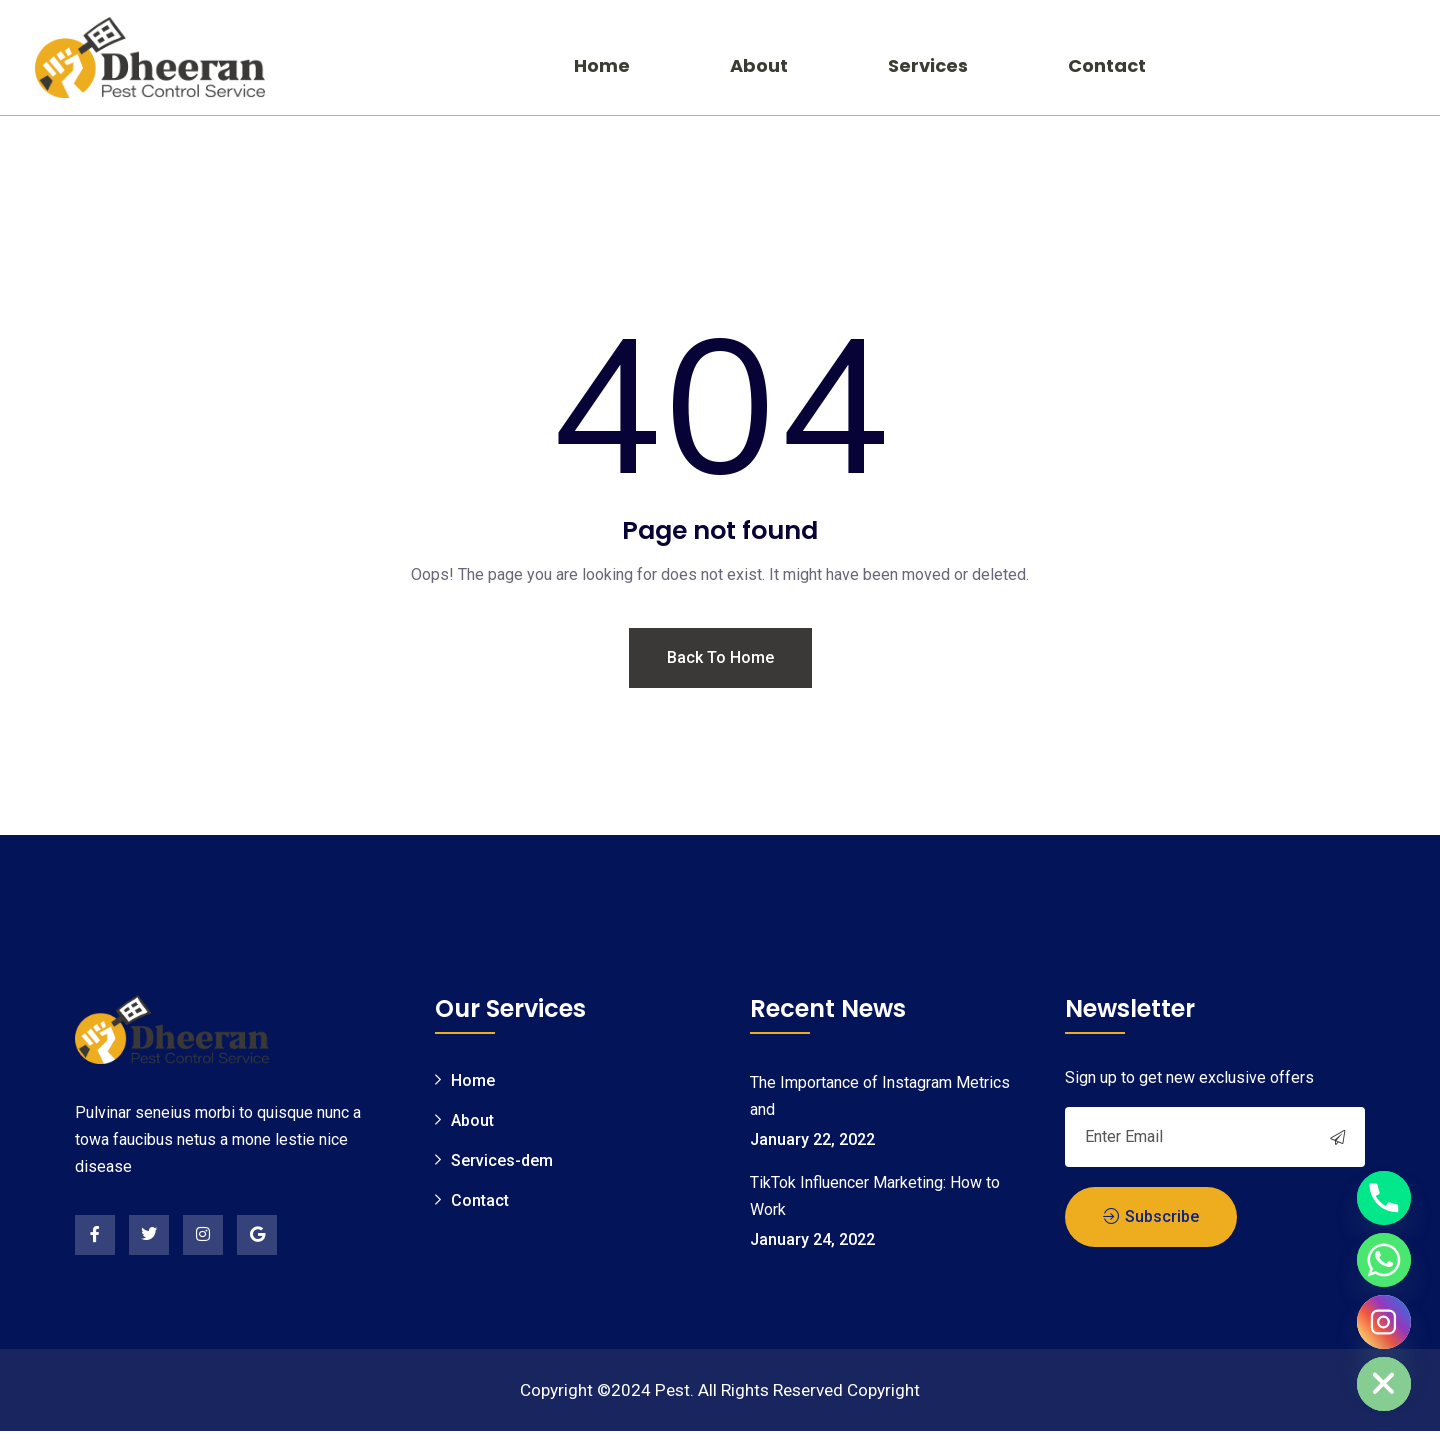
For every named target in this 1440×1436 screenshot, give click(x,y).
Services (928, 65)
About (759, 65)
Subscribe (1151, 1218)
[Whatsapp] (1384, 1260)
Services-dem (502, 1163)
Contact (1107, 65)
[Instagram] (1384, 1322)
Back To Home (720, 661)
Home (602, 65)
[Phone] (1384, 1198)
